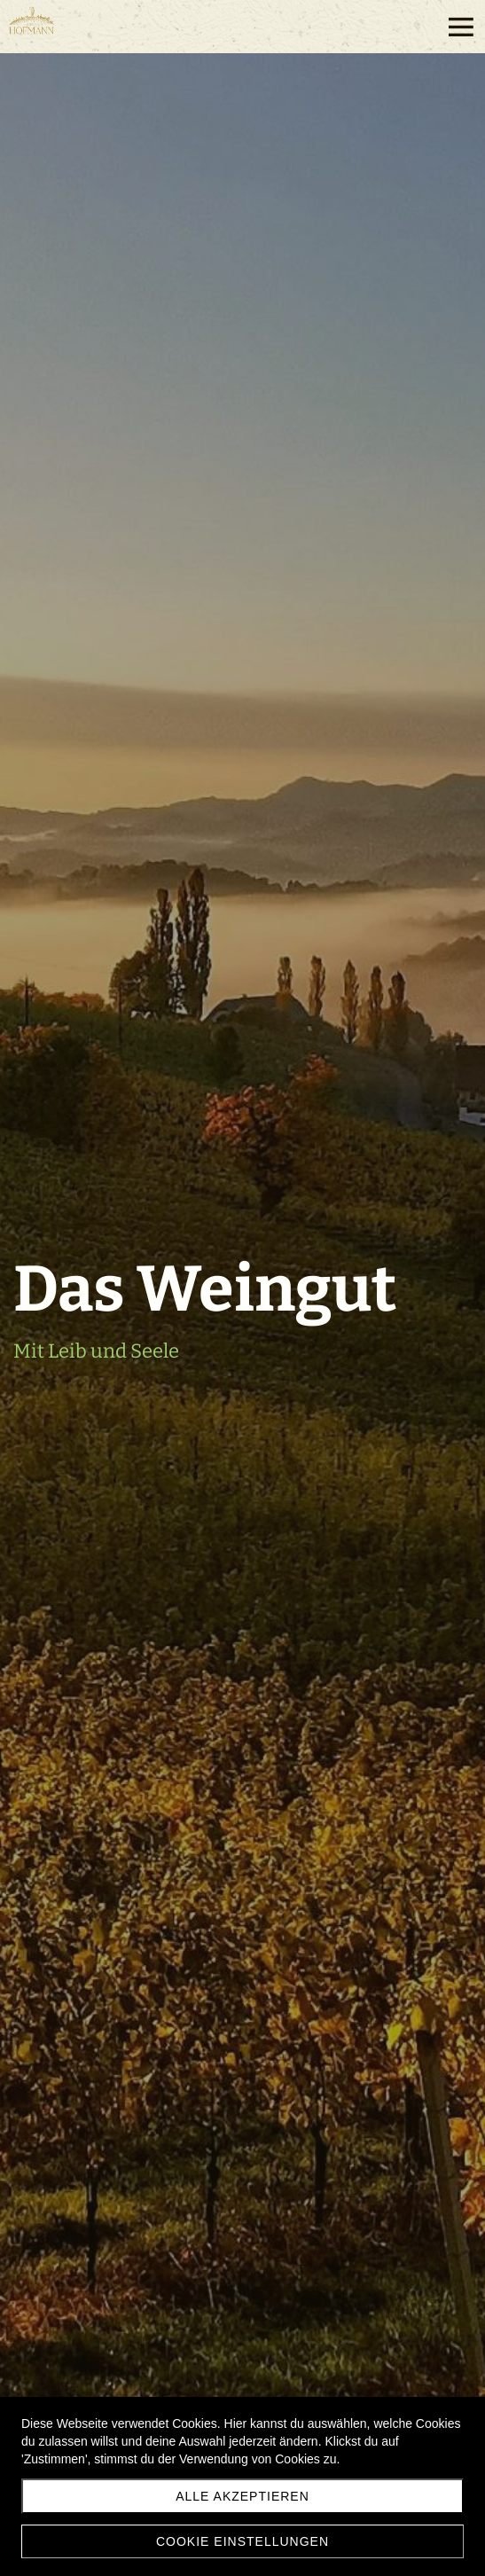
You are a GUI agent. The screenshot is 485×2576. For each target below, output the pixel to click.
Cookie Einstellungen (242, 2541)
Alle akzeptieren (242, 2496)
